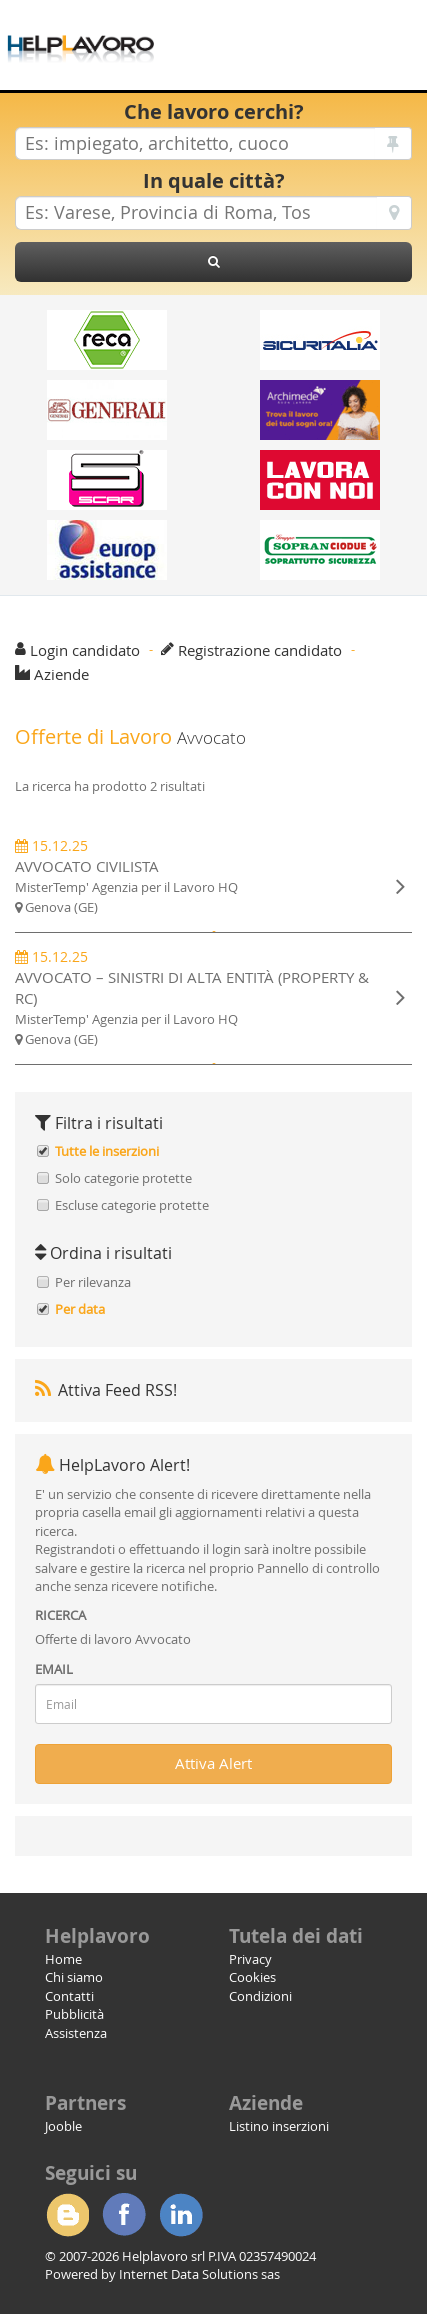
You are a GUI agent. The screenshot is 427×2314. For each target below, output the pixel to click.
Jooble (63, 2126)
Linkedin (181, 2215)
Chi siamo (74, 1977)
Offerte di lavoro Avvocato (113, 1639)
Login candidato (85, 650)
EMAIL (54, 1669)
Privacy (250, 1959)
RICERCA (60, 1615)
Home (63, 1959)
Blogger (67, 2215)
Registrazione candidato (260, 650)
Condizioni (260, 1996)
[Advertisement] (290, 30)
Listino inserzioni (279, 2126)
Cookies (252, 1977)
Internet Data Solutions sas (199, 2274)
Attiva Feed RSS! (106, 1390)
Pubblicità (74, 2014)
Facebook (124, 2215)
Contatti (69, 1996)
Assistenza (76, 2033)
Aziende (61, 674)
